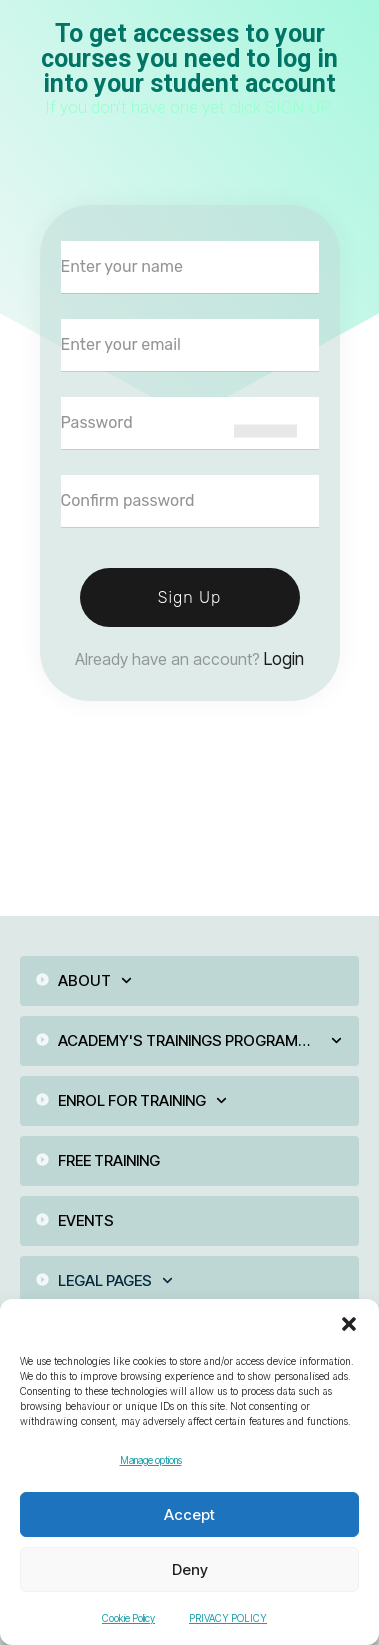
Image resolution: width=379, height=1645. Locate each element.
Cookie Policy (128, 1618)
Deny (190, 1569)
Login (284, 659)
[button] (349, 1324)
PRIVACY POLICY (228, 1618)
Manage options (151, 1460)
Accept (189, 1514)
